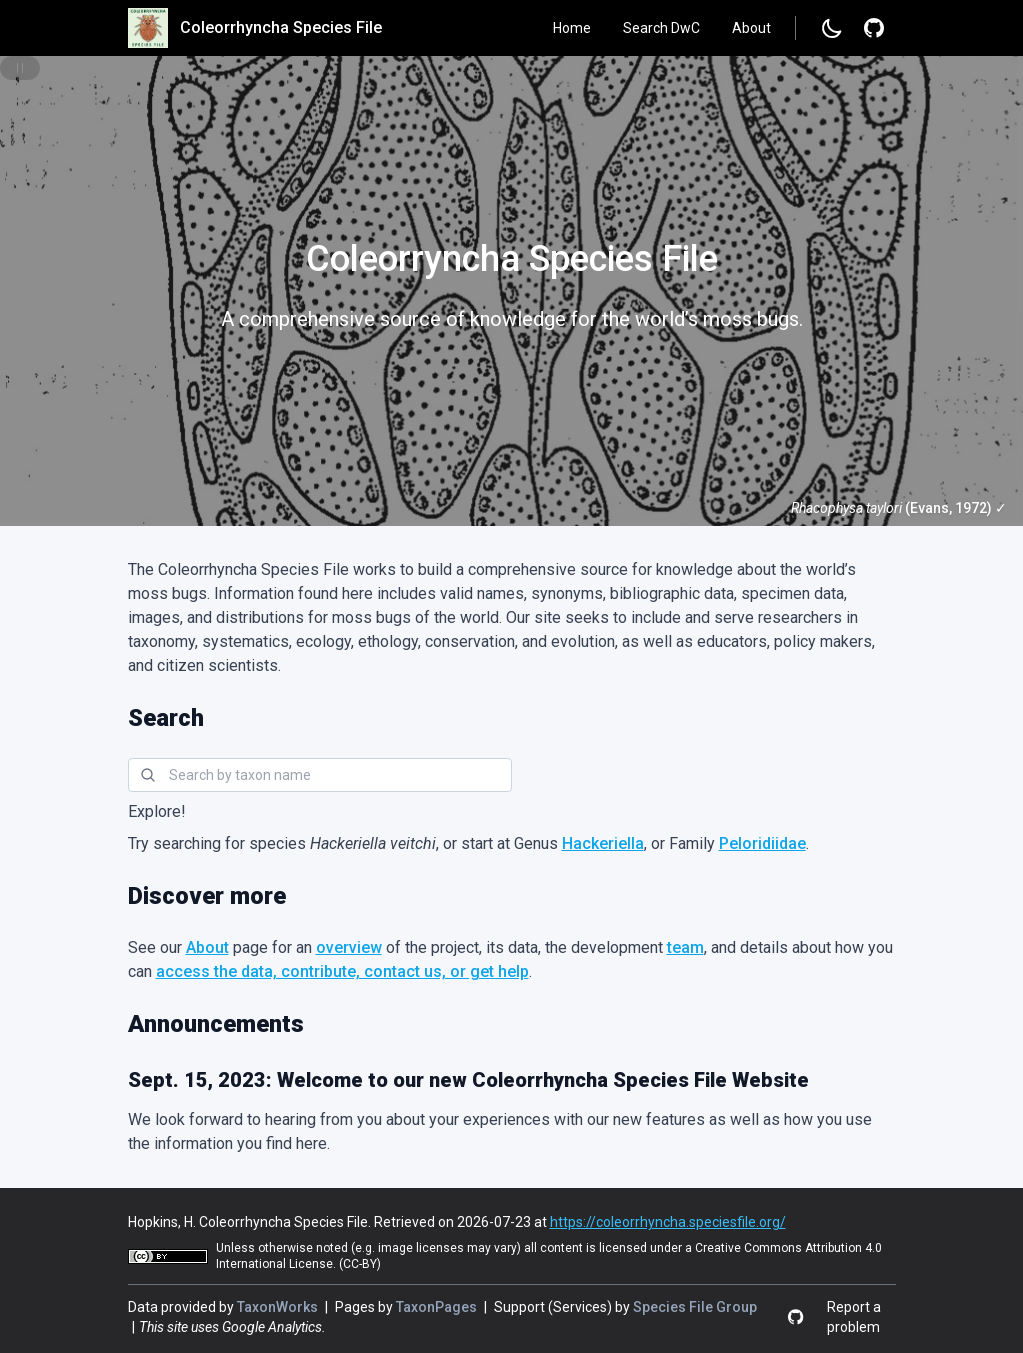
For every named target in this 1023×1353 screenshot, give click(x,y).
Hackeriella (603, 843)
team (685, 947)
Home (572, 28)
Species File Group (695, 1307)
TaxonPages (438, 1307)
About (751, 28)
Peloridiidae (762, 843)
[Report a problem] (874, 28)
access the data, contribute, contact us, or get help (342, 971)
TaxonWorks (279, 1307)
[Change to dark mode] (832, 28)
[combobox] (320, 775)
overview (349, 947)
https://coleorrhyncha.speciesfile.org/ (668, 1222)
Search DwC (661, 28)
